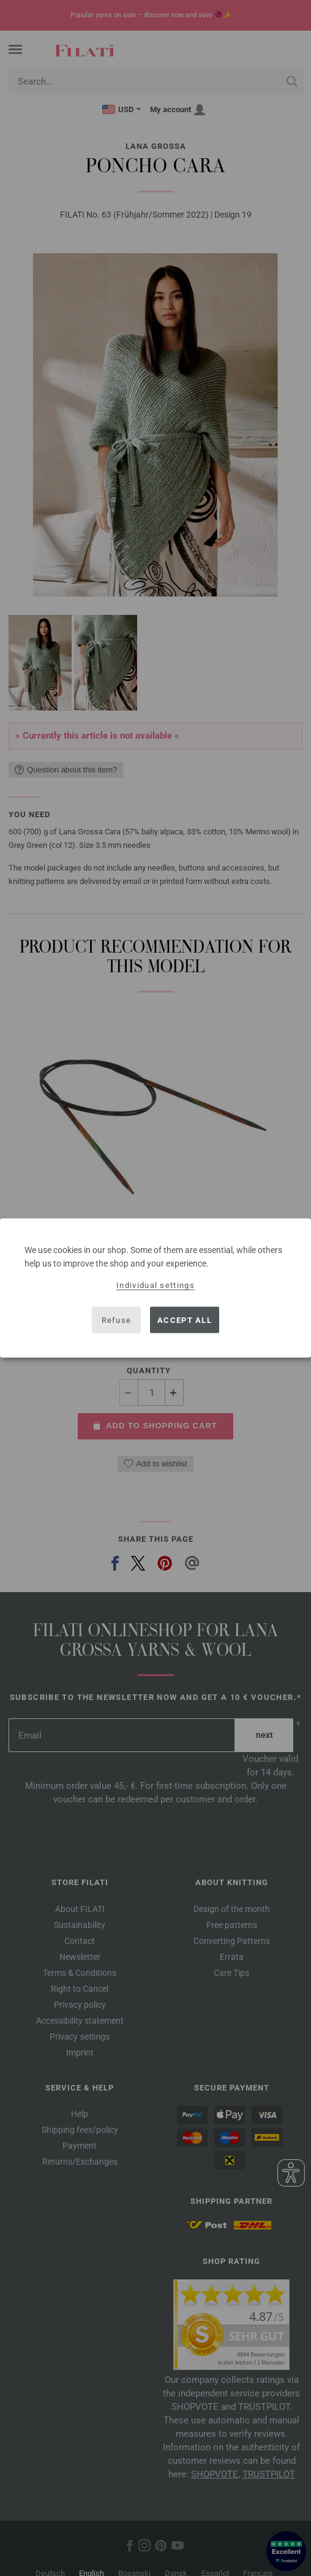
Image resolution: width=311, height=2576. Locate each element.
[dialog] (155, 1288)
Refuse (117, 1319)
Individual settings (155, 1285)
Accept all (184, 1319)
